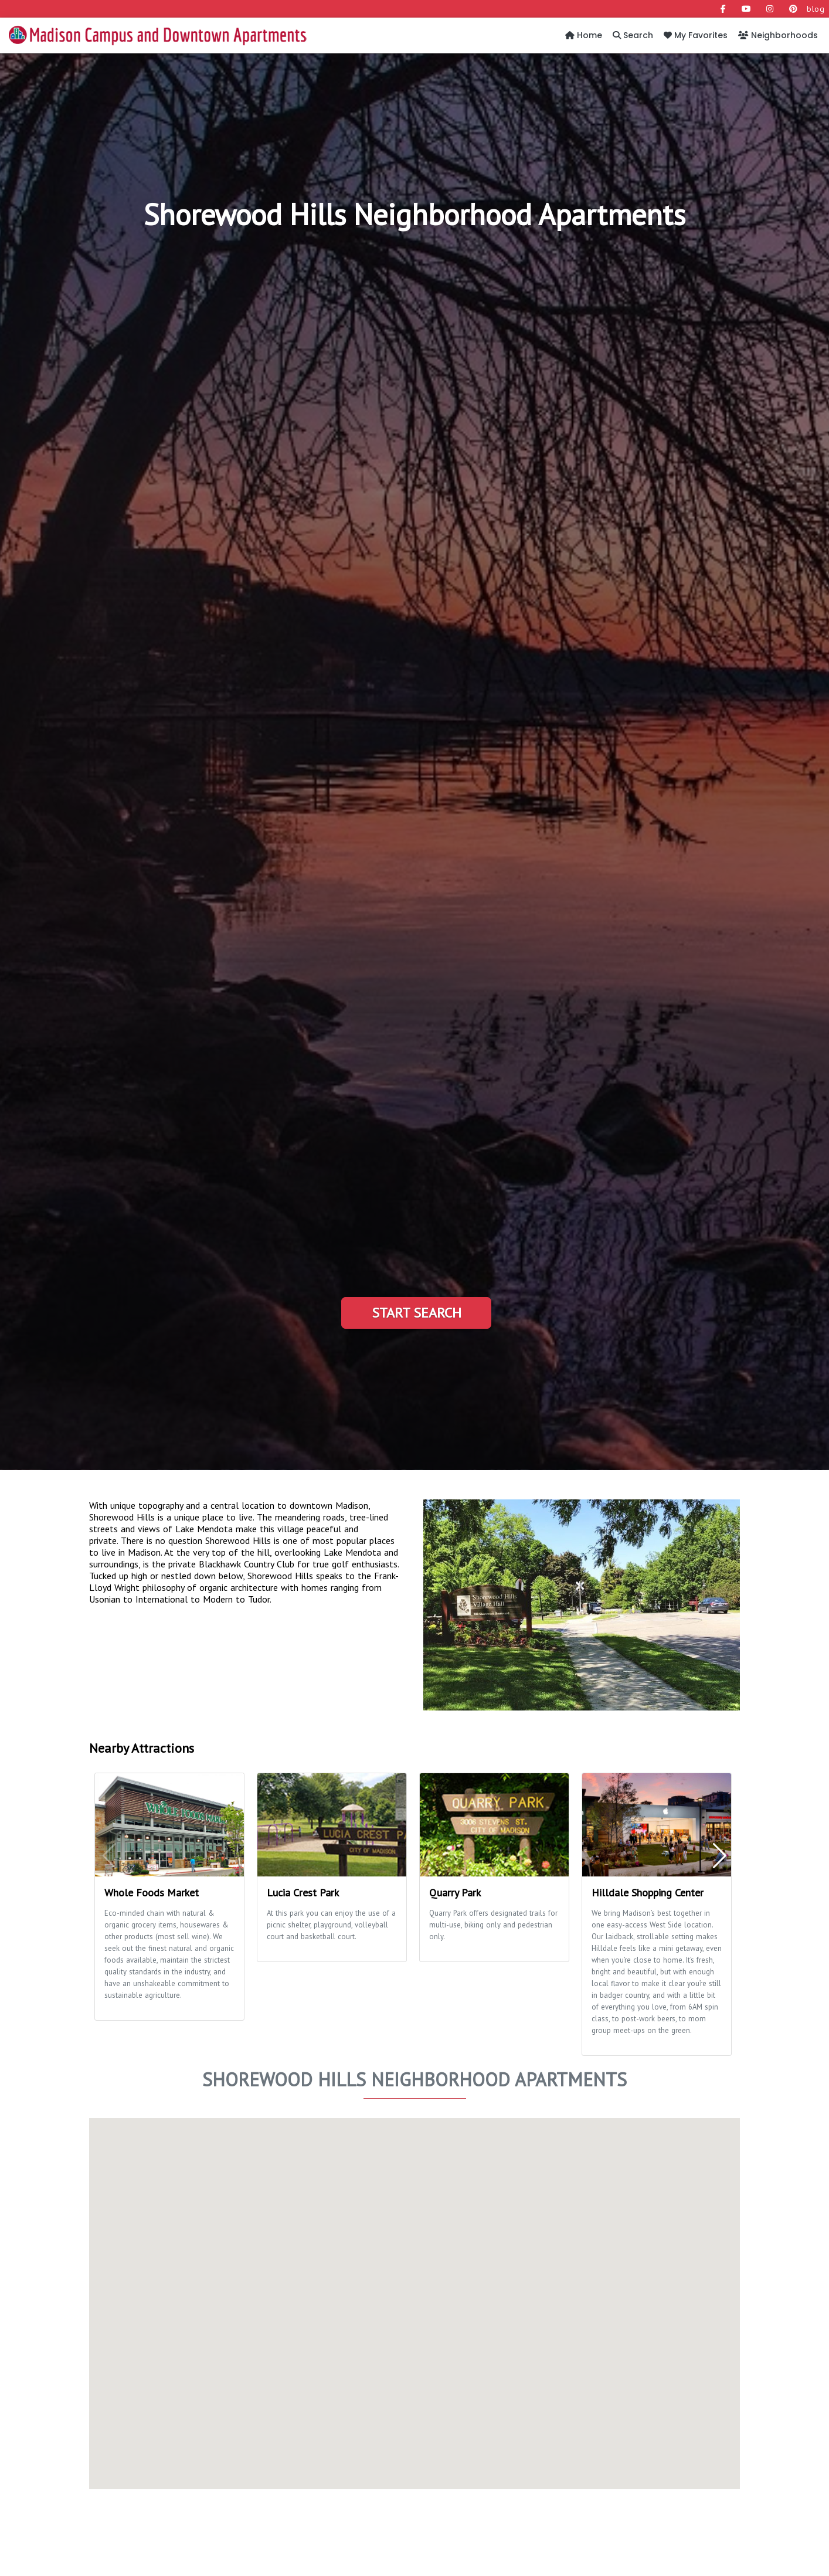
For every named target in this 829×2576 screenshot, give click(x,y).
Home (583, 35)
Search (633, 35)
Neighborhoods (778, 35)
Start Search (416, 1313)
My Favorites (696, 35)
